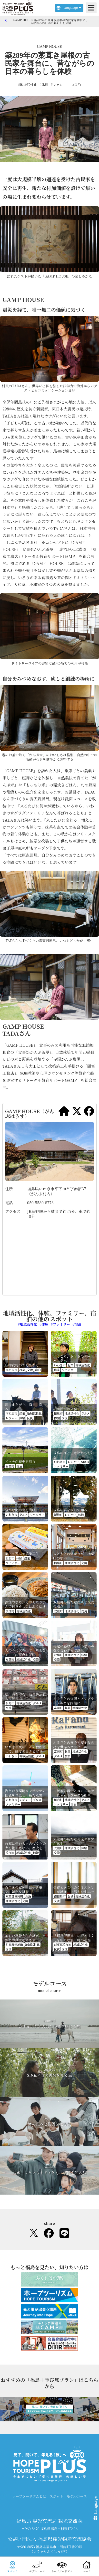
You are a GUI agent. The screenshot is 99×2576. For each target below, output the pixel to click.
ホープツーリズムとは (29, 2496)
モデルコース (77, 2496)
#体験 (44, 84)
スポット (56, 2496)
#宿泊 (76, 84)
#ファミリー (60, 84)
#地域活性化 (27, 84)
